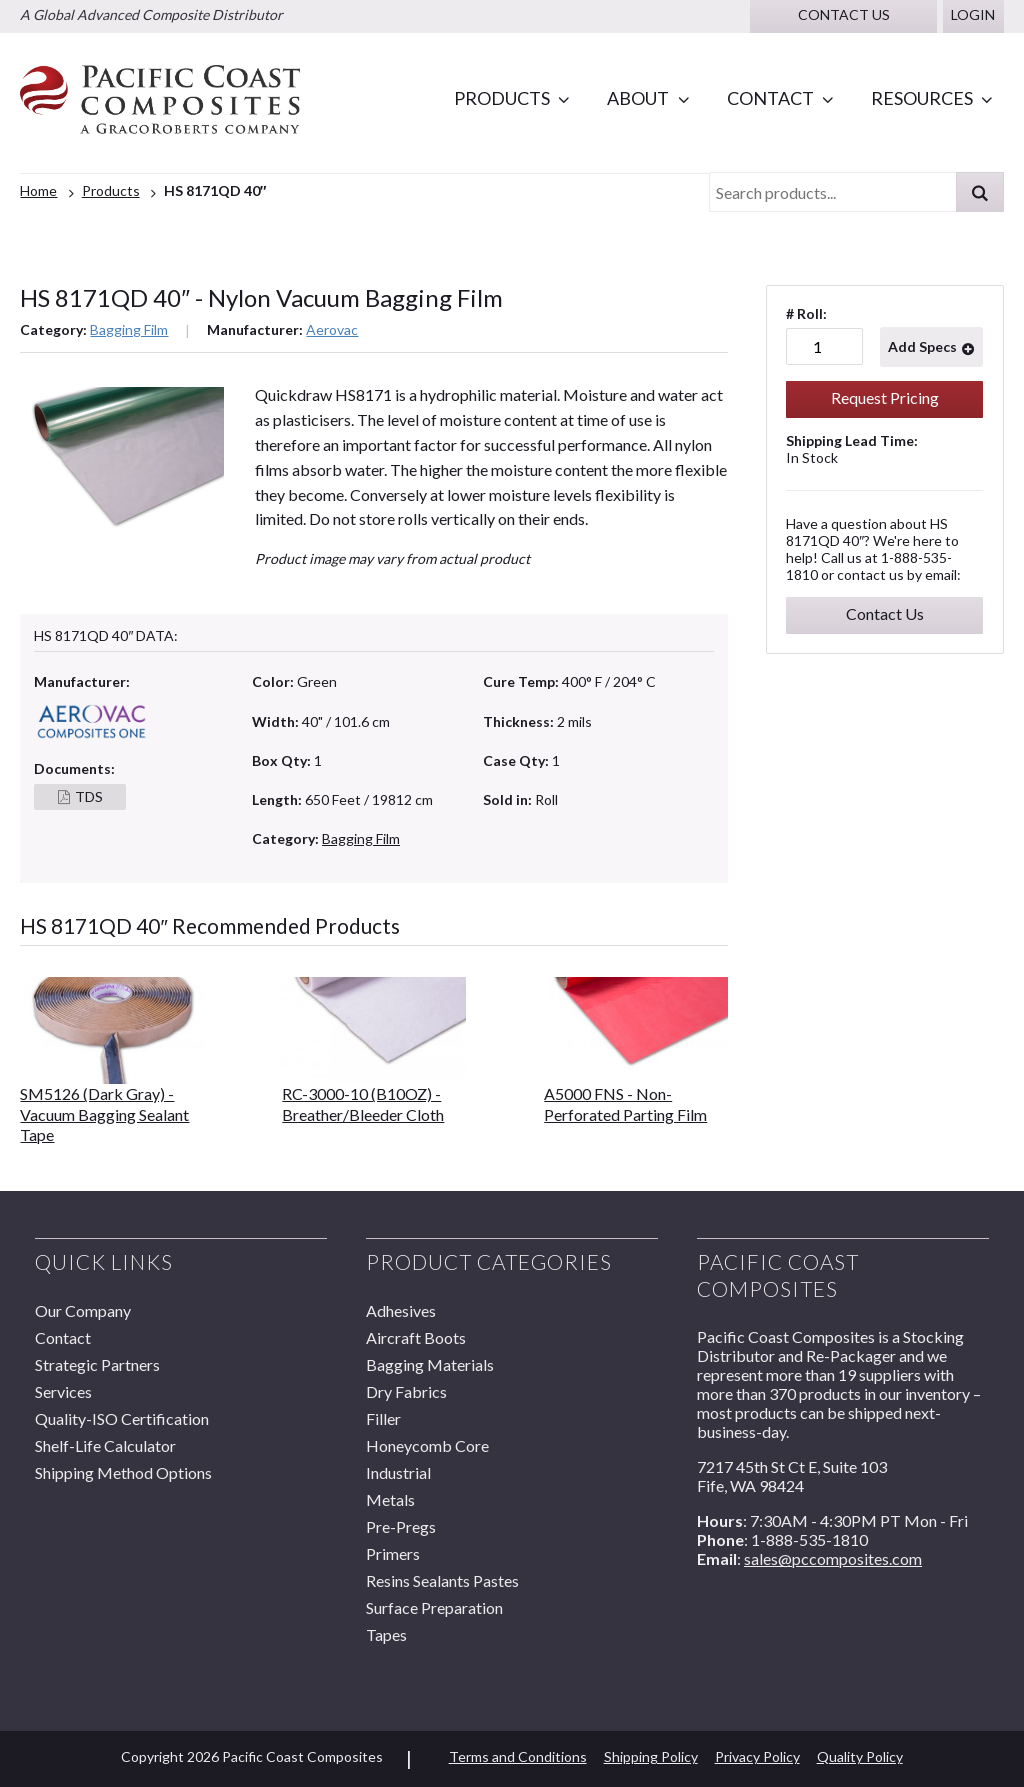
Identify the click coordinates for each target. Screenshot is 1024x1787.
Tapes (386, 1634)
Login (973, 14)
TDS (89, 796)
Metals (390, 1499)
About (638, 98)
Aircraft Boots (416, 1337)
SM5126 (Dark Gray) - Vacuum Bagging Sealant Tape (104, 1114)
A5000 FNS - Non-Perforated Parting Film (625, 1103)
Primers (393, 1553)
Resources (922, 98)
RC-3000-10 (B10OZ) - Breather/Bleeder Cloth (363, 1103)
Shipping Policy (651, 1756)
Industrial (398, 1472)
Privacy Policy (757, 1756)
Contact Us (885, 613)
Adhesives (401, 1310)
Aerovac (332, 329)
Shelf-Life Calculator (105, 1445)
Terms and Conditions (518, 1756)
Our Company (83, 1310)
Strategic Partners (97, 1364)
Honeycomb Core (427, 1445)
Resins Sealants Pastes (442, 1580)
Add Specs (922, 346)
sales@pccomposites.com (833, 1558)
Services (63, 1391)
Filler (383, 1418)
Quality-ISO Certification (122, 1418)
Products (502, 98)
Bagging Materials (430, 1364)
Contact (770, 98)
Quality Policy (860, 1756)
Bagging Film (129, 329)
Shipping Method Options (123, 1472)
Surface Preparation (434, 1607)
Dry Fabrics (406, 1391)
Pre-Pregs (401, 1526)
